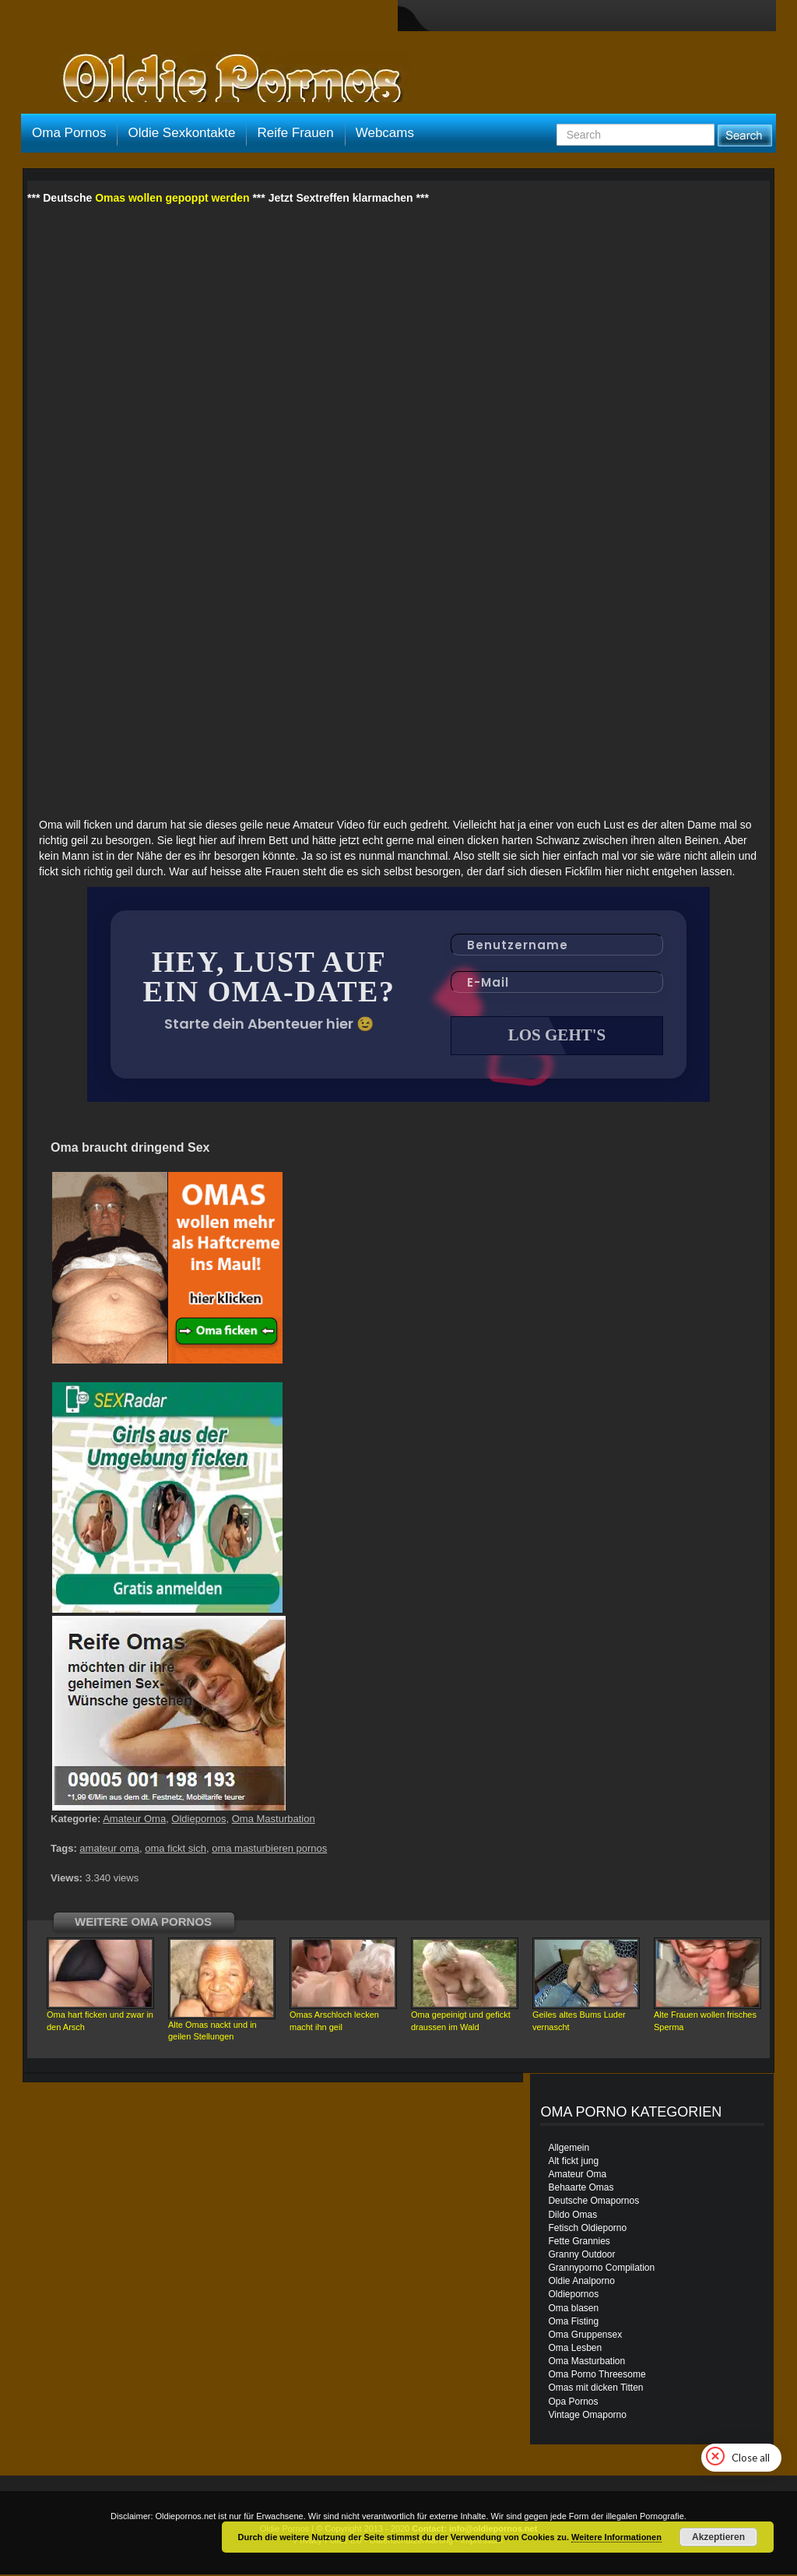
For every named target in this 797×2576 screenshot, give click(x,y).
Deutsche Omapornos (593, 2202)
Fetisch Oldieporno (587, 2229)
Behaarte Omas (580, 2189)
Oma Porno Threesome (596, 2375)
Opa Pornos (573, 2403)
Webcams (385, 132)
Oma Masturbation (273, 1820)
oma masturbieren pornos (269, 1850)
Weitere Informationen (616, 2537)
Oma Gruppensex (585, 2336)
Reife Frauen (295, 132)
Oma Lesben (575, 2349)
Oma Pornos (69, 132)
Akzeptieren (718, 2537)
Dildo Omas (572, 2216)
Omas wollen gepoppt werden (172, 198)
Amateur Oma (134, 1820)
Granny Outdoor (581, 2255)
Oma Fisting (573, 2322)
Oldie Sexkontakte (181, 132)
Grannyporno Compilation (601, 2269)
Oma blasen (573, 2309)
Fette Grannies (578, 2242)
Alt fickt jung (573, 2162)
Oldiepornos (198, 1820)
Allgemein (568, 2149)
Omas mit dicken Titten (595, 2389)
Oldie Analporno (581, 2282)
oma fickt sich (175, 1850)
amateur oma (109, 1850)
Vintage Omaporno (587, 2416)
